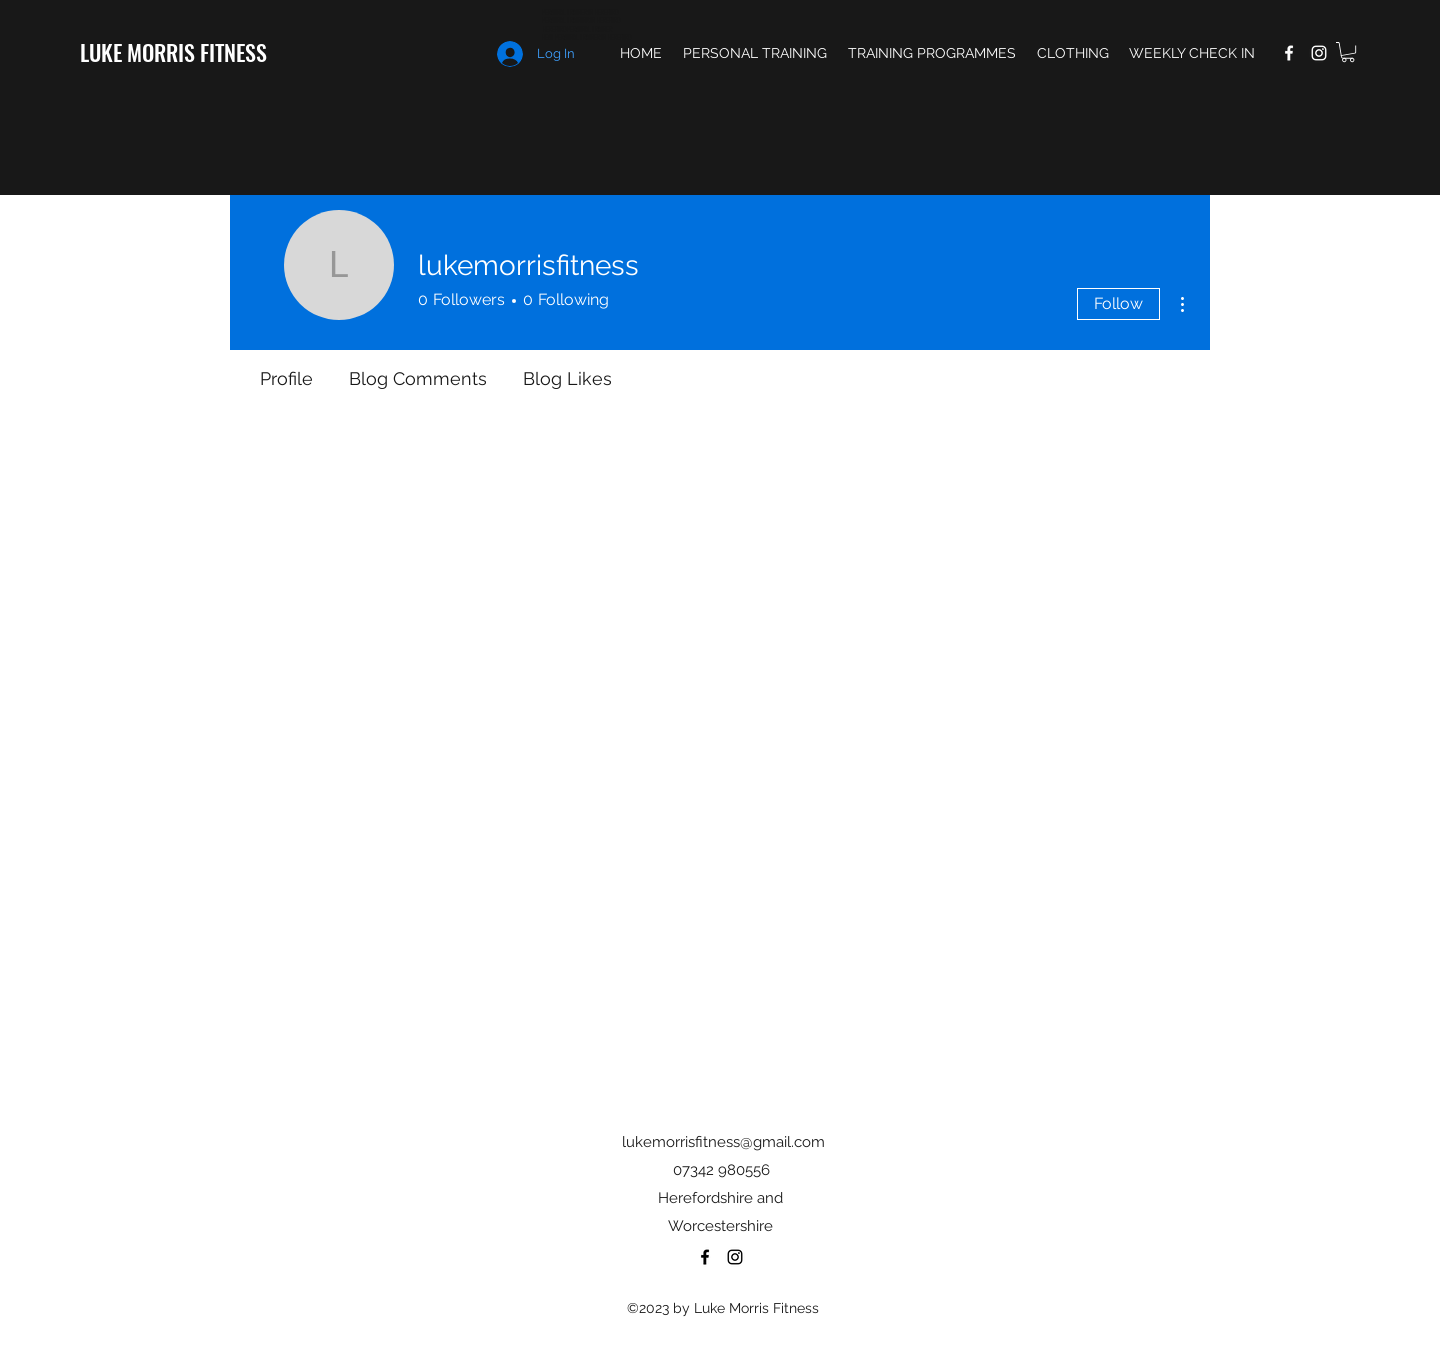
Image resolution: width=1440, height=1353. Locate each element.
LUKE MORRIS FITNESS (173, 52)
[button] (1348, 52)
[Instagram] (1319, 53)
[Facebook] (1289, 53)
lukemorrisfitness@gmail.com (723, 1142)
